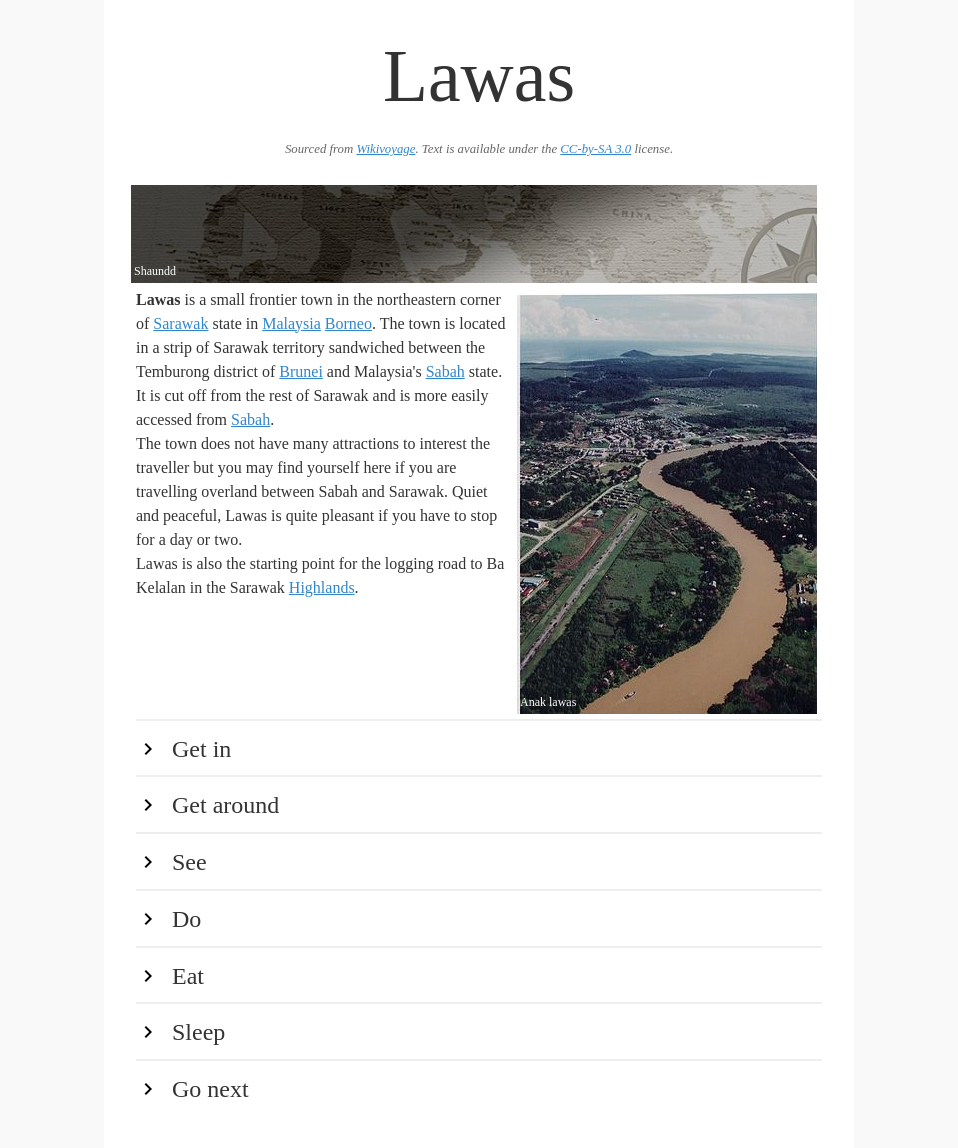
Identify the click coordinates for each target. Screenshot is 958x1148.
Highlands (322, 587)
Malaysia (291, 323)
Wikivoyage (385, 149)
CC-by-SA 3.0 (595, 149)
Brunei (301, 371)
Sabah (445, 371)
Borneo (348, 323)
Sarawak (180, 323)
